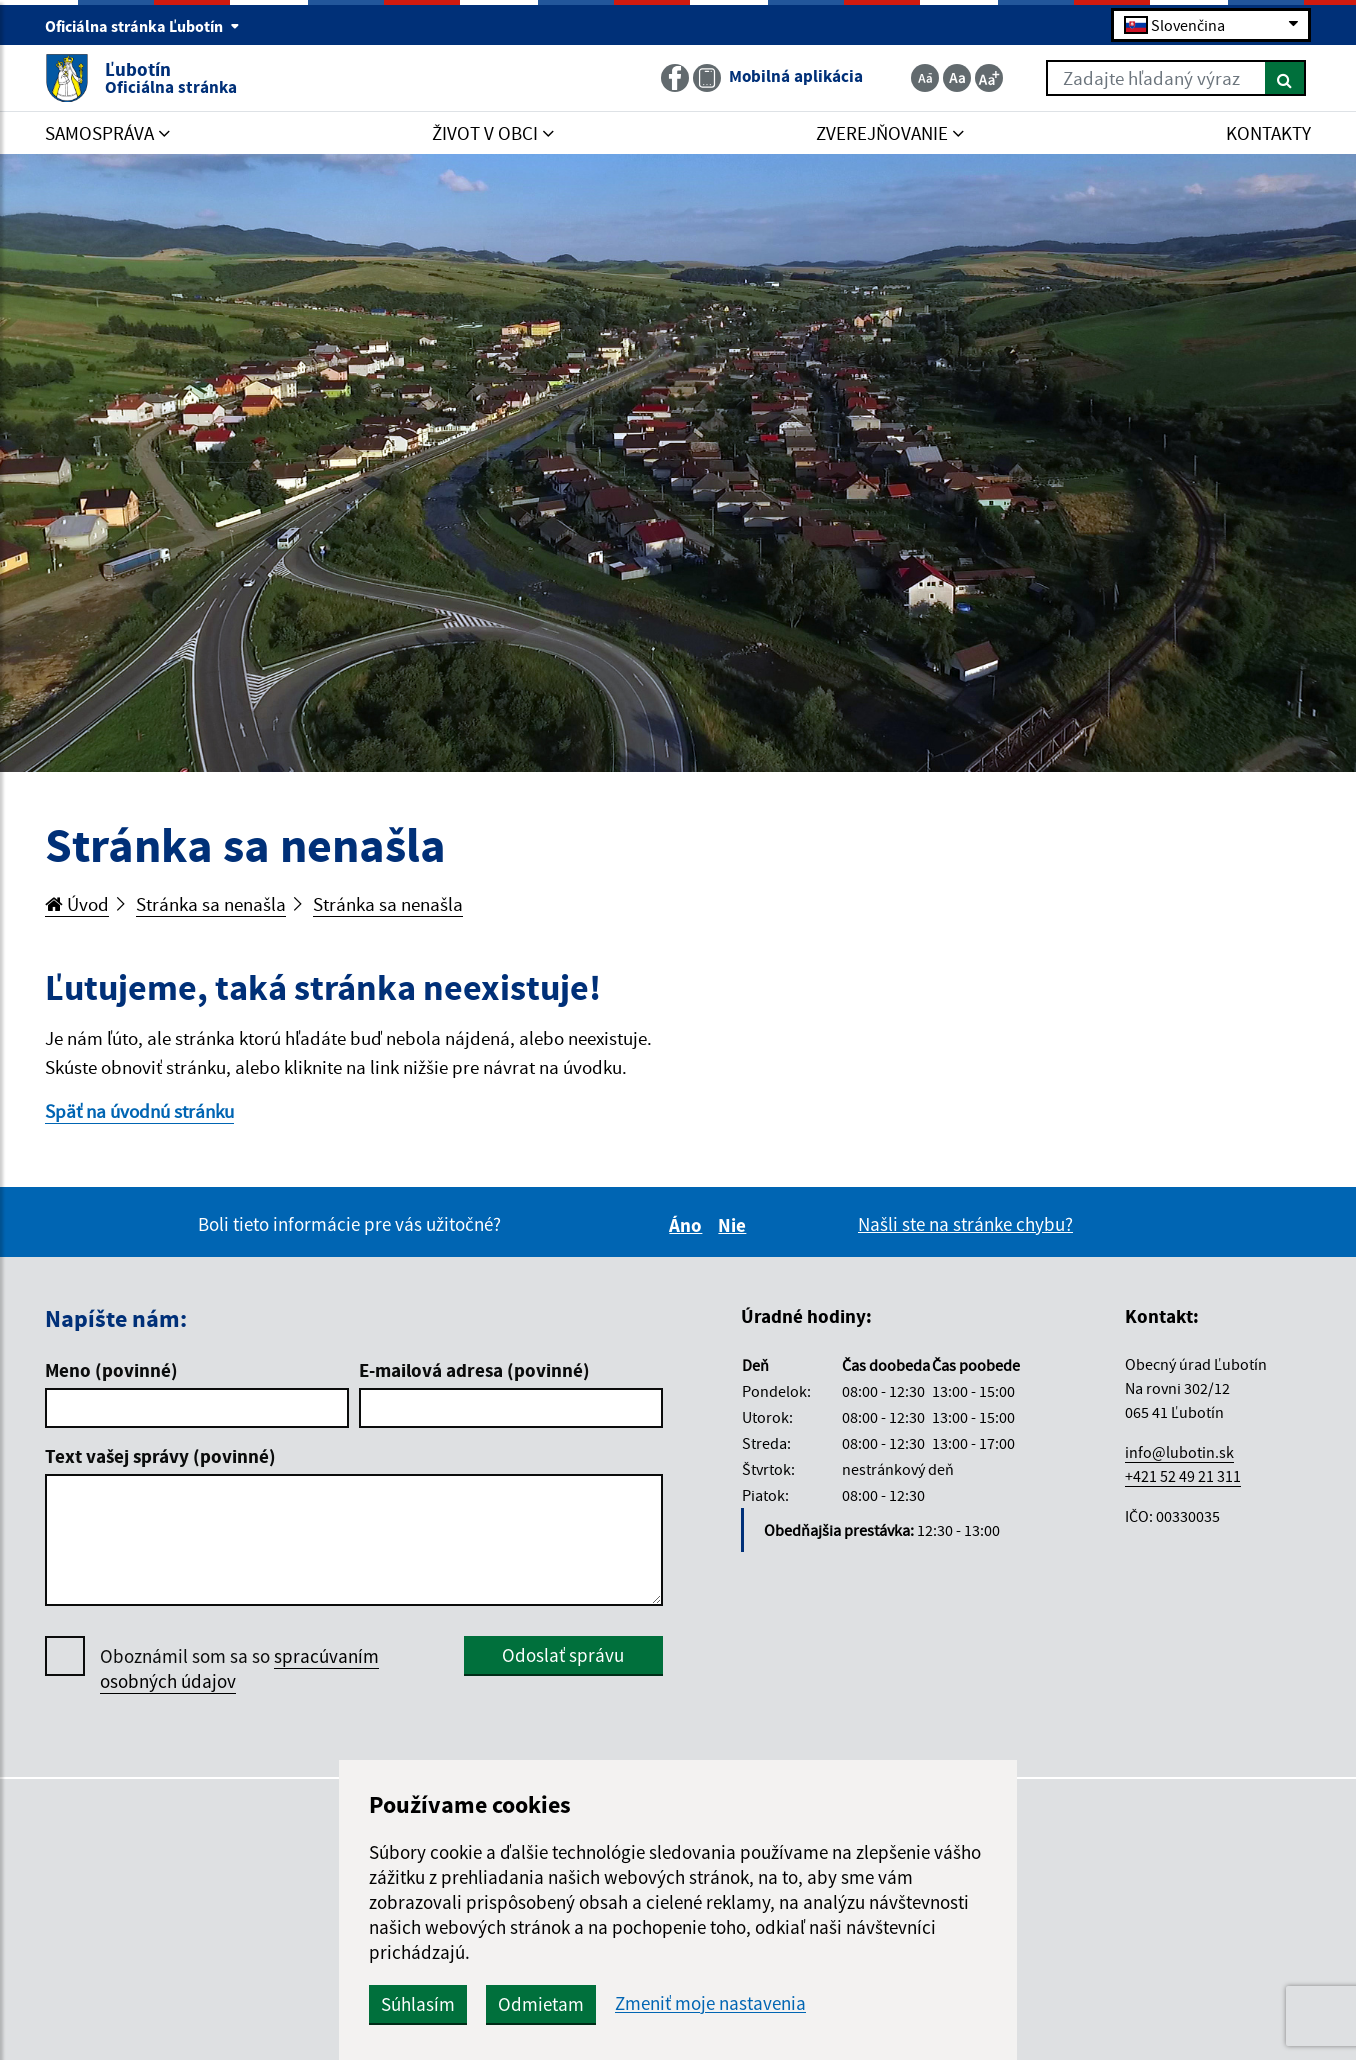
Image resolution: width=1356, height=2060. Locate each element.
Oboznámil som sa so (239, 1669)
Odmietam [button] (541, 2004)
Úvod (77, 904)
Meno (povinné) (111, 1370)
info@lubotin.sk (1179, 1452)
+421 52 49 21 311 (1183, 1476)
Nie (735, 1225)
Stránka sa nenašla (211, 904)
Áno (688, 1225)
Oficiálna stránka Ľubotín (142, 26)
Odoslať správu (563, 1655)
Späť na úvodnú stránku (139, 1111)
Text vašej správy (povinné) (160, 1456)
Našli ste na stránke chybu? (965, 1224)
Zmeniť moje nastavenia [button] (710, 2003)
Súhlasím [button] (418, 2004)
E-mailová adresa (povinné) (474, 1370)
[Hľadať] (1285, 78)
